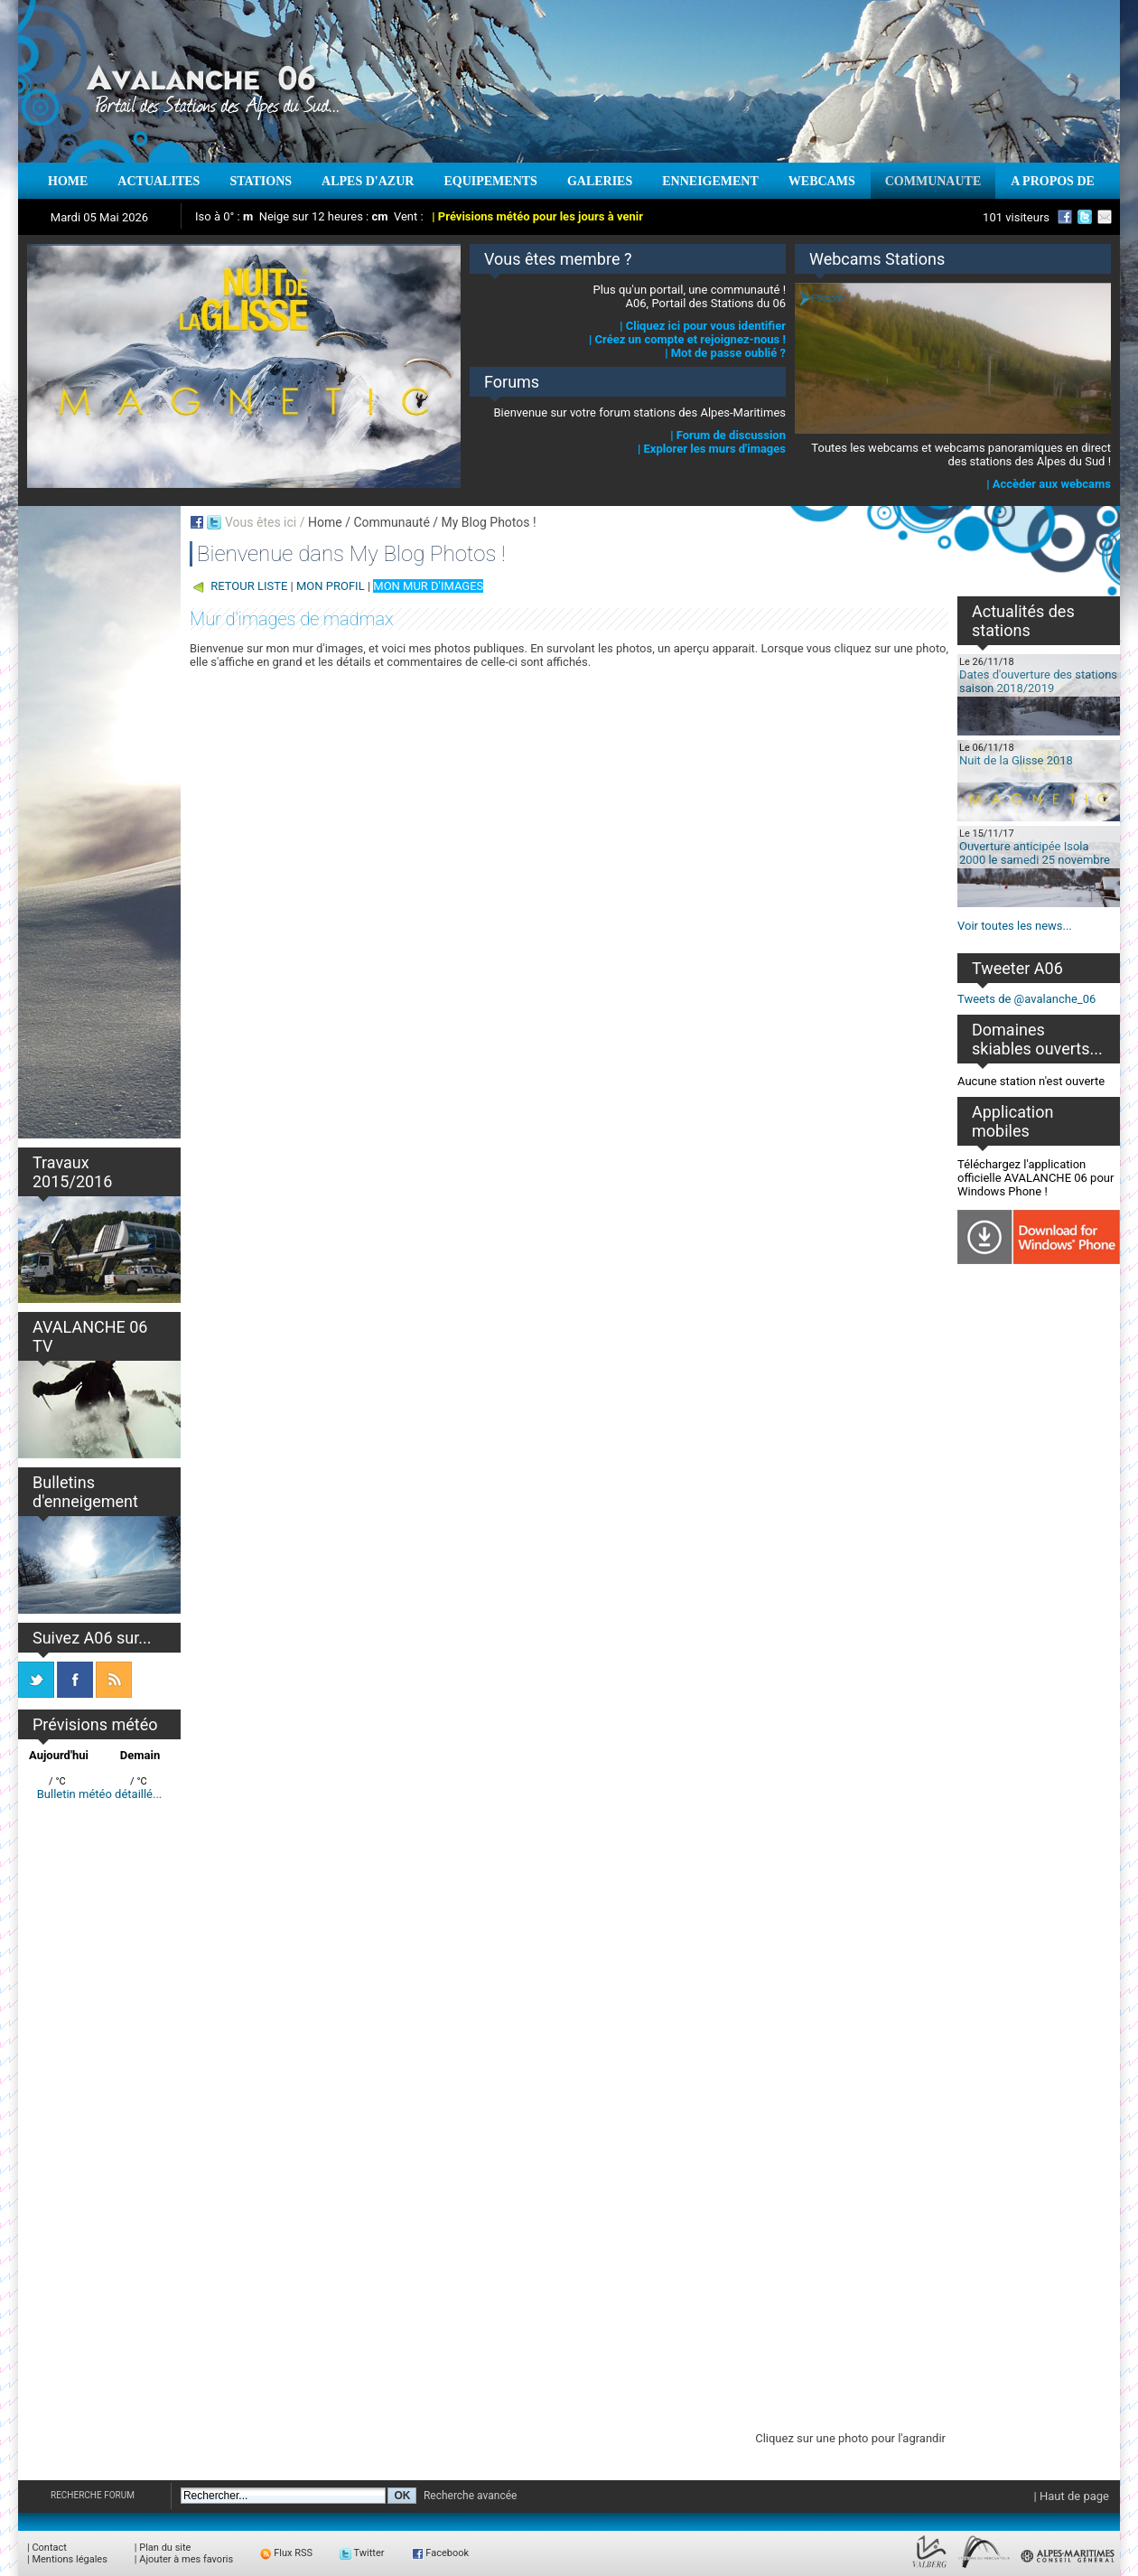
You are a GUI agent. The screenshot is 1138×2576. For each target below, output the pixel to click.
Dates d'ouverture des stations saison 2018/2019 (1038, 681)
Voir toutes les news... (1014, 925)
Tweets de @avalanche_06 (1026, 999)
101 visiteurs (1016, 217)
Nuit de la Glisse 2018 (1016, 760)
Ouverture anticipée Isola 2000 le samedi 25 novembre (1034, 852)
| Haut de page (1071, 2496)
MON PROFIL (330, 586)
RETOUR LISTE (248, 586)
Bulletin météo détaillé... (100, 1794)
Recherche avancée (471, 2495)
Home (325, 522)
